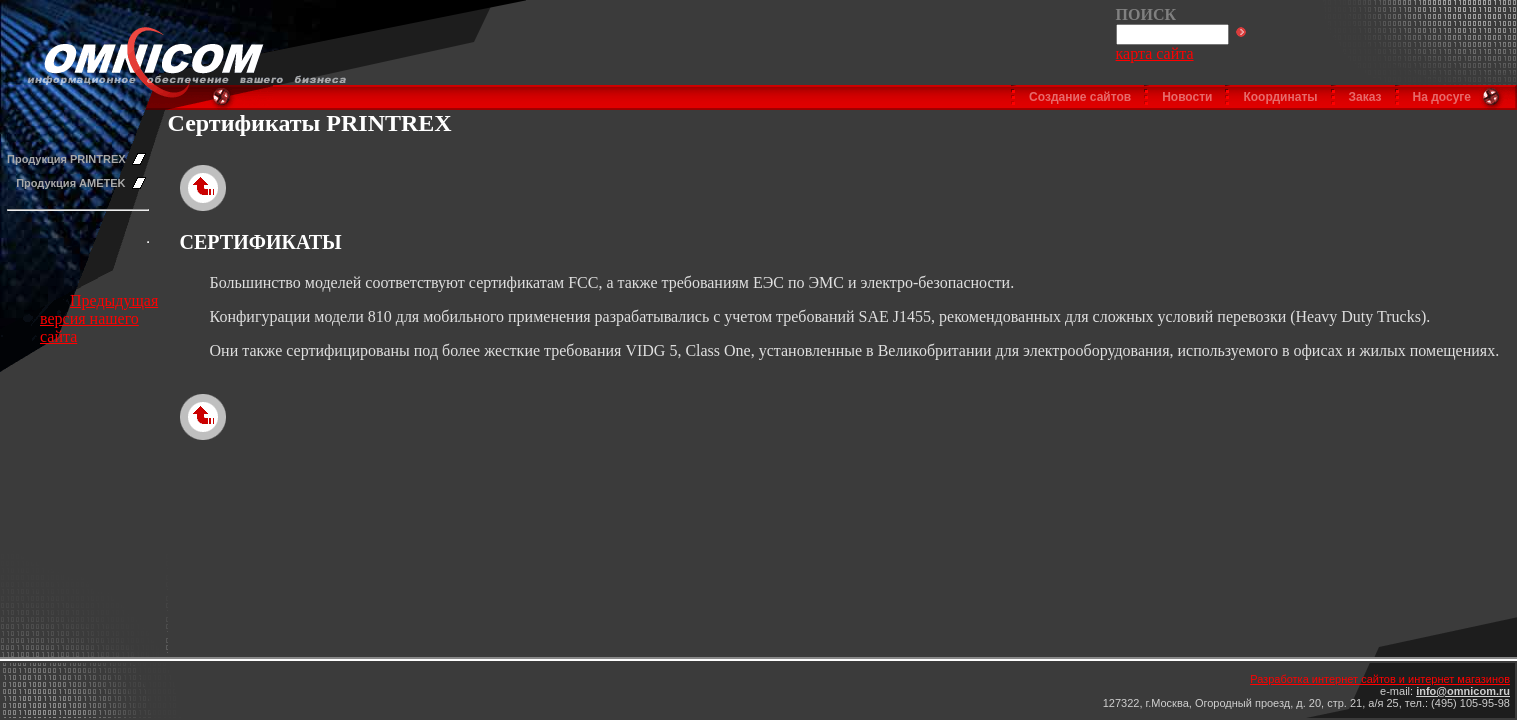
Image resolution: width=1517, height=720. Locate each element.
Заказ (1365, 97)
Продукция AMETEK (70, 183)
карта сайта (1155, 53)
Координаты (1280, 97)
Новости (1187, 97)
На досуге (1442, 97)
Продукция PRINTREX (66, 159)
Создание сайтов (1080, 97)
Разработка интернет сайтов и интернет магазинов (1380, 679)
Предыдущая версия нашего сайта (99, 318)
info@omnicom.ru (1463, 691)
